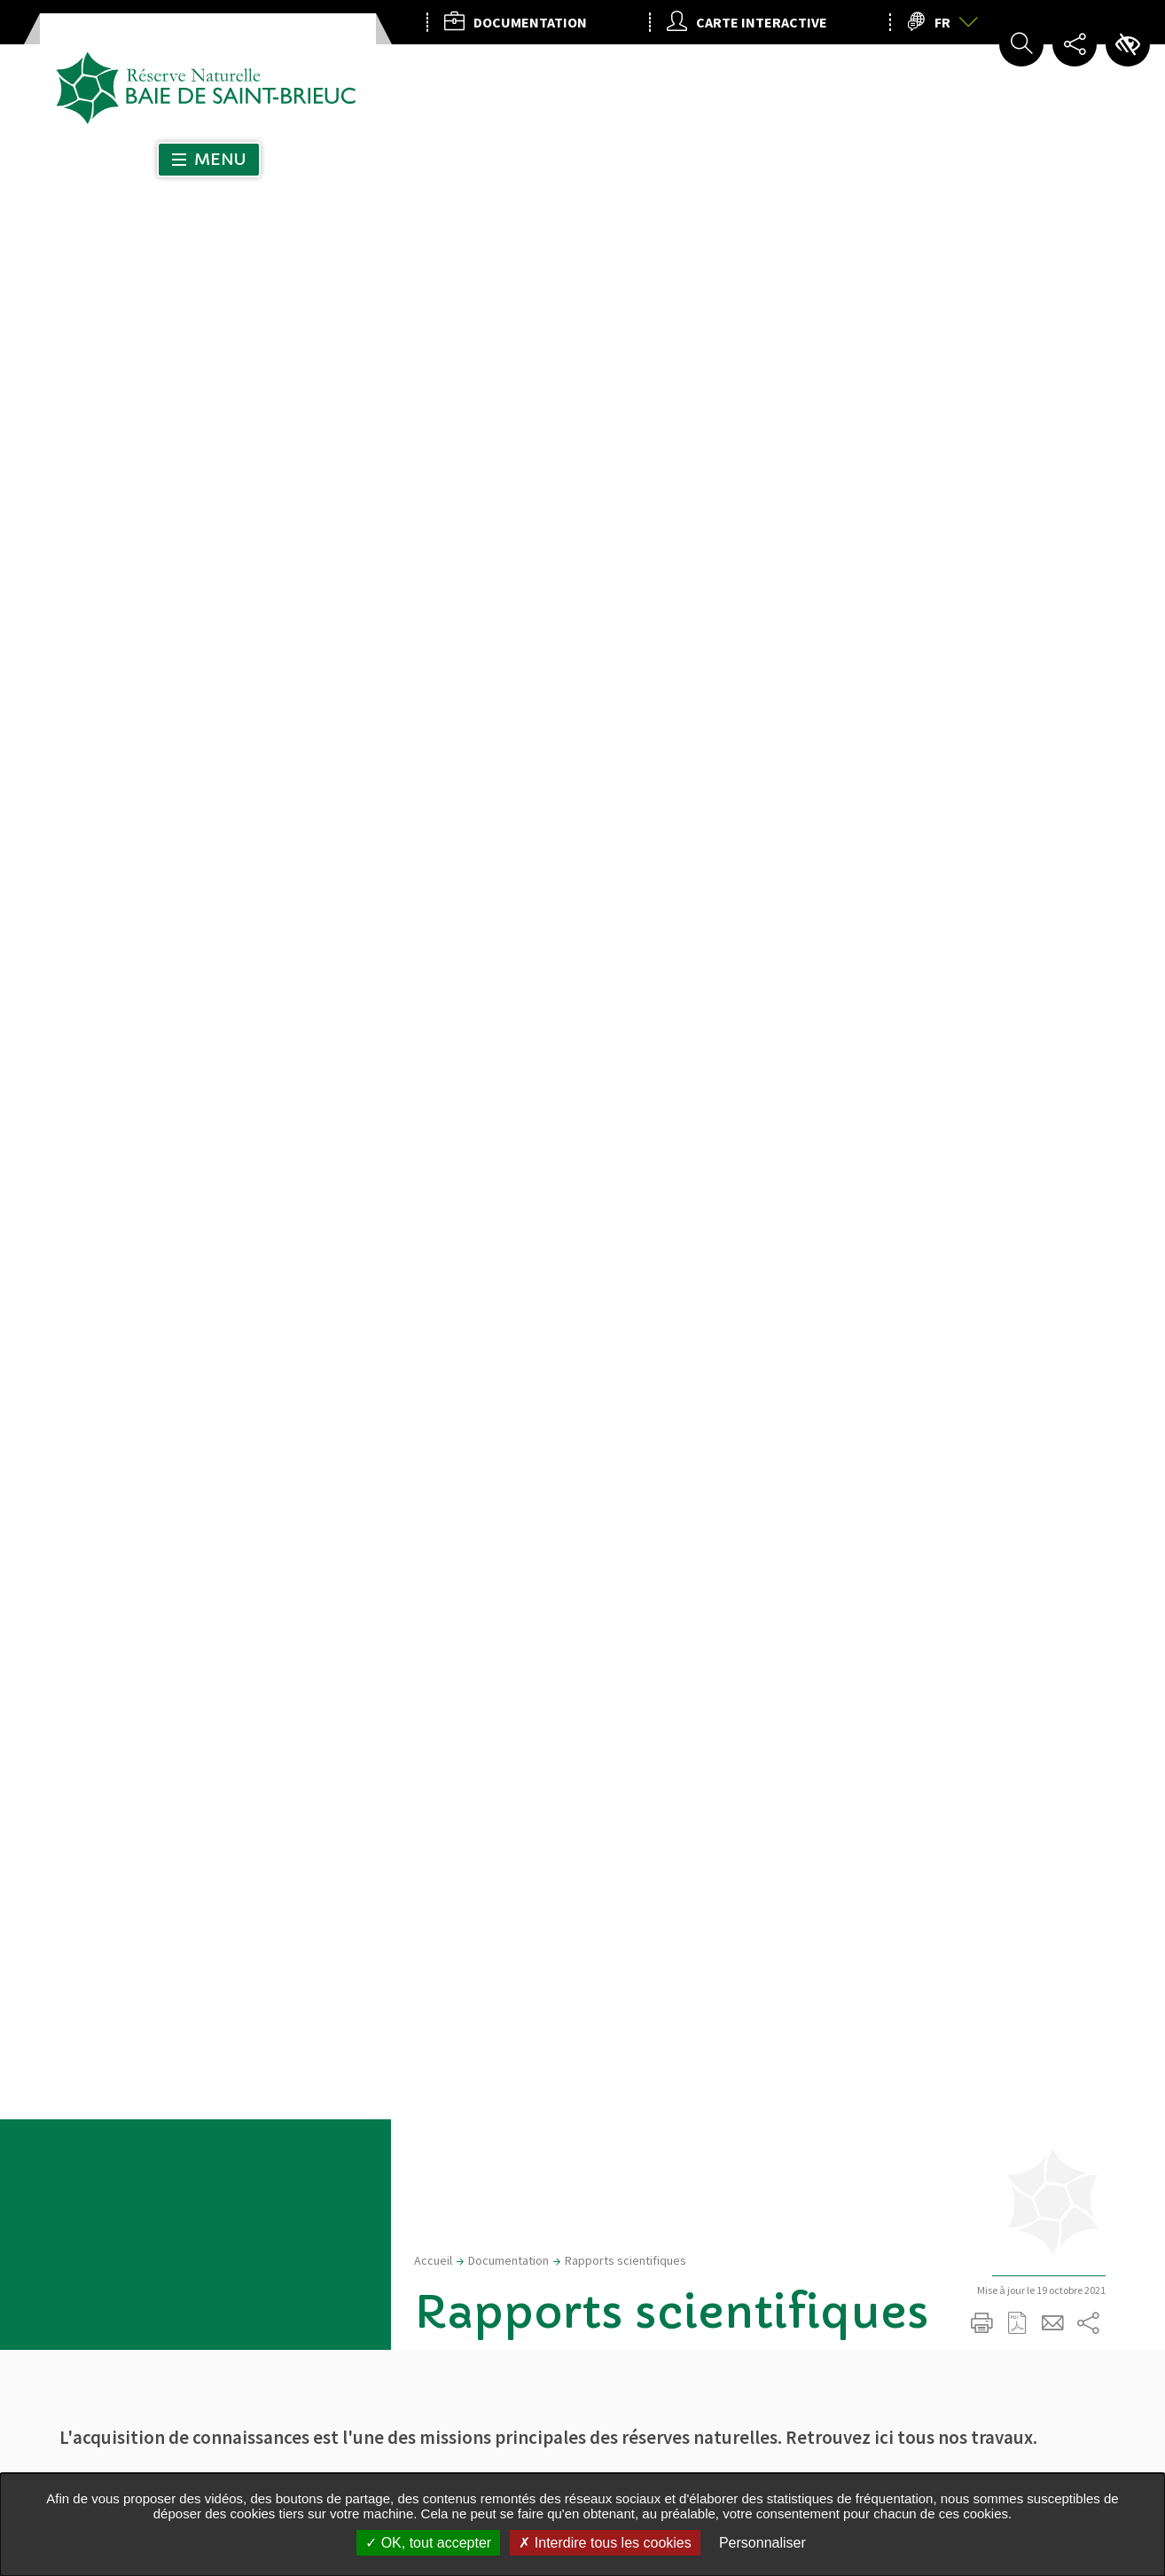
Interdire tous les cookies (605, 2542)
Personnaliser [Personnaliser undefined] (762, 2542)
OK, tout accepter (428, 2542)
